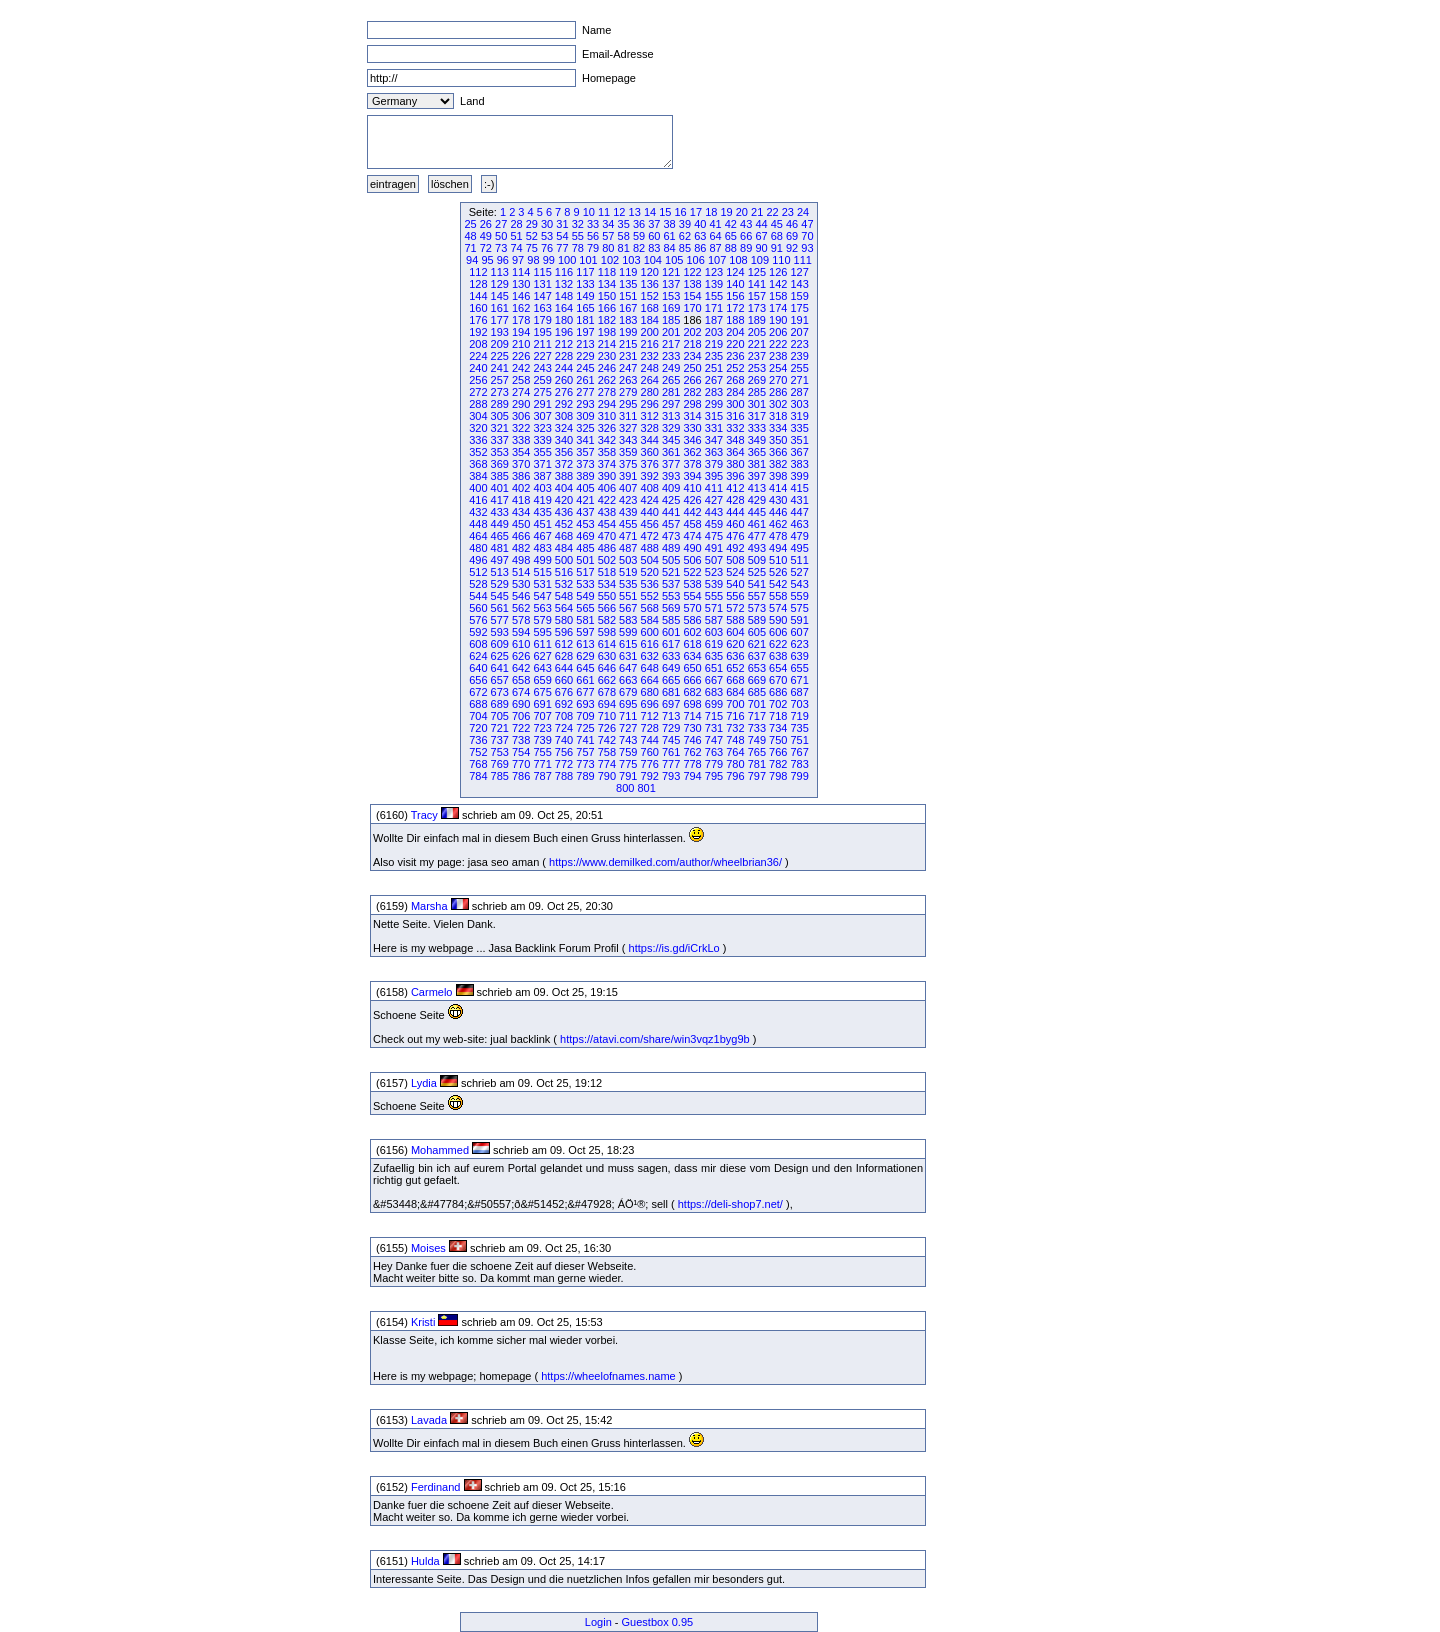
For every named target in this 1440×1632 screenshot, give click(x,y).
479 (799, 536)
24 (803, 212)
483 (542, 548)
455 (628, 524)
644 (564, 668)
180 (564, 320)
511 (799, 560)
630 (607, 656)
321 (500, 428)
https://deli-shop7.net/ (730, 1204)
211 (542, 344)
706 (521, 716)
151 (628, 296)
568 (650, 608)
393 (671, 476)
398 (778, 476)
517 (585, 572)
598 (607, 632)
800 (625, 788)
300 (735, 404)
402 (521, 488)
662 (607, 680)
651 (714, 668)
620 (735, 644)
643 (542, 668)
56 (593, 236)
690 (521, 704)
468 (564, 536)
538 (692, 584)
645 (585, 668)
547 (542, 596)
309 (585, 416)
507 (714, 560)
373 (585, 464)
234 (692, 356)
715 (714, 716)
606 (778, 632)
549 (585, 596)
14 (650, 212)
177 (500, 320)
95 (487, 260)
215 (628, 344)
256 (478, 380)
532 (564, 584)
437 (585, 512)
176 (478, 320)
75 (532, 248)
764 (735, 752)
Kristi (423, 1322)
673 (500, 692)
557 (757, 596)
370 (521, 464)
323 (542, 428)
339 (542, 440)
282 (692, 392)
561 (500, 608)
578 (521, 620)
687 (799, 692)
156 (735, 296)
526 (778, 572)
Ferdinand (436, 1487)
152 (650, 296)
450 (521, 524)
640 (478, 668)
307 (542, 416)
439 (628, 512)
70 (807, 236)
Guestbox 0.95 (658, 1622)
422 (607, 500)
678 (607, 692)
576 (478, 620)
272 (478, 392)
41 (715, 224)
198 (607, 332)
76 (547, 248)
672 (478, 692)
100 (567, 260)
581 (585, 620)
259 (542, 380)
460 (735, 524)
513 (500, 572)
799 (799, 776)
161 (500, 308)
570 (692, 608)
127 (799, 272)
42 (731, 224)
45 (777, 224)
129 (500, 284)
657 (500, 680)
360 (650, 452)
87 (715, 248)
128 (478, 284)
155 (714, 296)
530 (521, 584)
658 (521, 680)
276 (564, 392)
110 (781, 260)
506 (692, 560)
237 (757, 356)
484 (564, 548)
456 (650, 524)
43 (746, 224)
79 (593, 248)
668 (735, 680)
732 (735, 728)
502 (607, 560)
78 (578, 248)
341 (585, 440)
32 (578, 224)
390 (607, 476)
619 (714, 644)
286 (778, 392)
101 (588, 260)
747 (714, 740)
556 (735, 596)
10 (589, 212)
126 (778, 272)
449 (500, 524)
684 (735, 692)
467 (542, 536)
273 (500, 392)
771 (542, 764)
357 (585, 452)
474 (692, 536)
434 (521, 512)
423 (628, 500)
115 (542, 272)
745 (671, 740)
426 (692, 500)
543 (799, 584)
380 (735, 464)
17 (696, 212)
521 (671, 572)
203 (714, 332)
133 (585, 284)
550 (607, 596)
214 (607, 344)
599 (628, 632)
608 (478, 644)
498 (521, 560)
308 (564, 416)
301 (757, 404)
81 (624, 248)
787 (542, 776)
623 (799, 644)
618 (692, 644)
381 (757, 464)
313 (671, 416)
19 (726, 212)
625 (500, 656)
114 (521, 272)
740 (564, 740)
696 (650, 704)
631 (628, 656)
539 (714, 584)
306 (521, 416)
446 (778, 512)
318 (778, 416)
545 (500, 596)
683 (714, 692)
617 (671, 644)
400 (478, 488)
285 (757, 392)
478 (778, 536)
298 (692, 404)
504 (650, 560)
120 (650, 272)
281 (671, 392)
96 (503, 260)
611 (542, 644)
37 (654, 224)
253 (757, 368)
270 (778, 380)
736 (478, 740)
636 (735, 656)
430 (778, 500)
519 (628, 572)
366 (778, 452)
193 (500, 332)
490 (692, 548)
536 (650, 584)
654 (778, 668)
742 (607, 740)
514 (521, 572)
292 (564, 404)
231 (628, 356)
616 (650, 644)
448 (478, 524)
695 (628, 704)
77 (562, 248)
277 (585, 392)
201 (671, 332)
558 (778, 596)
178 (521, 320)
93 (807, 248)
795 (714, 776)
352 (478, 452)
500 (564, 560)
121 (671, 272)
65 (731, 236)
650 (692, 668)
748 (735, 740)
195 (542, 332)
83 (654, 248)
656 (478, 680)
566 (607, 608)
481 (500, 548)
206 (778, 332)
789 (585, 776)
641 (500, 668)
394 (692, 476)
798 (778, 776)
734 (778, 728)
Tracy (424, 815)
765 (757, 752)
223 (799, 344)
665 (671, 680)
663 (628, 680)
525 (757, 572)
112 (478, 272)
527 (799, 572)
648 (650, 668)
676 (564, 692)
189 (757, 320)
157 (757, 296)
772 (564, 764)
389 (585, 476)
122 (692, 272)
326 (607, 428)
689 (500, 704)
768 (478, 764)
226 (521, 356)
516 (564, 572)
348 (735, 440)
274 (521, 392)
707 (542, 716)
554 (692, 596)
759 (628, 752)
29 (532, 224)
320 (478, 428)
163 (542, 308)
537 (671, 584)
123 (714, 272)
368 (478, 464)
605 (757, 632)
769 (500, 764)
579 (542, 620)
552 (650, 596)
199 (628, 332)
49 (486, 236)
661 (585, 680)
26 (486, 224)
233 (671, 356)
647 (628, 668)
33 (593, 224)
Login (598, 1622)
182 (607, 320)
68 (777, 236)
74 (516, 248)
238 (778, 356)
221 (757, 344)
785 (500, 776)
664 (650, 680)
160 (478, 308)
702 (778, 704)
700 (735, 704)
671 (799, 680)
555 (714, 596)
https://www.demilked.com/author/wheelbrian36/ (665, 862)
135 (628, 284)
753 (500, 752)
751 (799, 740)
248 (650, 368)
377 (671, 464)
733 (757, 728)
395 (714, 476)
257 (500, 380)
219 (714, 344)
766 (778, 752)
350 (778, 440)
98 (533, 260)
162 (521, 308)
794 (692, 776)
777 (671, 764)
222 (778, 344)
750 (778, 740)
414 (778, 488)
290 (521, 404)
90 (761, 248)
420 (564, 500)
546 (521, 596)
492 (735, 548)
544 (478, 596)
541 (757, 584)
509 (757, 560)
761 (671, 752)
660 (564, 680)
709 (585, 716)
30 (547, 224)
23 (788, 212)
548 (564, 596)
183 (628, 320)
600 (650, 632)
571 (714, 608)
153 (671, 296)
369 (500, 464)
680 (650, 692)
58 (624, 236)
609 (500, 644)
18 (711, 212)
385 (500, 476)
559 (799, 596)
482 (521, 548)
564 (564, 608)
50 (501, 236)
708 (564, 716)
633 (671, 656)
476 (735, 536)
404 (564, 488)
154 (692, 296)
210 (521, 344)
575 (799, 608)
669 (757, 680)
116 (564, 272)
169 (671, 308)
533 (585, 584)
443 (714, 512)
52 (532, 236)
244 (564, 368)
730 (692, 728)
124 (735, 272)
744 (650, 740)
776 (650, 764)
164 (564, 308)
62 (685, 236)
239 (799, 356)
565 (585, 608)
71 (470, 248)
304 (478, 416)
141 (757, 284)
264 (650, 380)
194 (521, 332)
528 (478, 584)
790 (607, 776)
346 (692, 440)
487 (628, 548)
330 (692, 428)
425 (671, 500)
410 (692, 488)
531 (542, 584)
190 (778, 320)
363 (714, 452)
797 (757, 776)
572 (735, 608)
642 (521, 668)
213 (585, 344)
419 (542, 500)
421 (585, 500)
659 (542, 680)
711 (628, 716)
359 (628, 452)
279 (628, 392)
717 (757, 716)
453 (585, 524)
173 (757, 308)
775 (628, 764)
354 (521, 452)
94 (472, 260)
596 (564, 632)
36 (639, 224)
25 (470, 224)
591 (799, 620)
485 (585, 548)
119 (628, 272)
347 (714, 440)
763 (714, 752)
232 (650, 356)
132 (564, 284)
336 (478, 440)
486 (607, 548)
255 (799, 368)
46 (792, 224)
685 (757, 692)
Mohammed (440, 1150)
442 (692, 512)
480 (478, 548)
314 (692, 416)
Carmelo (432, 992)
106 (695, 260)
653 (757, 668)
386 (521, 476)
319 (799, 416)
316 (735, 416)
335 (799, 428)
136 (650, 284)
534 (607, 584)
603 (714, 632)
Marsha (429, 906)
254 (778, 368)
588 (735, 620)
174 (778, 308)
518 (607, 572)
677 (585, 692)
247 (628, 368)
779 (714, 764)
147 (542, 296)
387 (542, 476)
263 (628, 380)
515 (542, 572)
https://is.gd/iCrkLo (674, 948)
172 (735, 308)
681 (671, 692)
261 (585, 380)
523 (714, 572)
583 (628, 620)
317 (757, 416)
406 (607, 488)
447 (799, 512)
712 (650, 716)
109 (760, 260)
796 (735, 776)
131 (542, 284)
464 (478, 536)
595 (542, 632)
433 (500, 512)
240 (478, 368)
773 (585, 764)
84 (670, 248)
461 (757, 524)
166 (607, 308)
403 (542, 488)
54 (562, 236)
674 (521, 692)
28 (516, 224)
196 (564, 332)
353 (500, 452)
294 (607, 404)
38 (670, 224)
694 (607, 704)
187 (714, 320)
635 (714, 656)
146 (521, 296)
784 (478, 776)
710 (607, 716)
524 (735, 572)
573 (757, 608)
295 (628, 404)
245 (585, 368)
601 (671, 632)
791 (628, 776)
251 (714, 368)
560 (478, 608)
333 (757, 428)
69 (792, 236)
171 (714, 308)
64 (715, 236)
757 (585, 752)
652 (735, 668)
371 (542, 464)
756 (564, 752)
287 (799, 392)
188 (735, 320)
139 (714, 284)
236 (735, 356)
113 (500, 272)
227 (542, 356)
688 (478, 704)
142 (778, 284)
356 (564, 452)
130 (521, 284)
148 (564, 296)
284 (735, 392)
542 (778, 584)
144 (478, 296)
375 (628, 464)
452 (564, 524)
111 (803, 260)
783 (799, 764)
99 (549, 260)
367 (799, 452)
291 (542, 404)
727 (628, 728)
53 (547, 236)
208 (478, 344)
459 (714, 524)
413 (757, 488)
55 (578, 236)
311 (628, 416)
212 (564, 344)
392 (650, 476)
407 (628, 488)
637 (757, 656)
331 (714, 428)
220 (735, 344)
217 (671, 344)
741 (585, 740)
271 (799, 380)
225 (500, 356)
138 (692, 284)
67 (761, 236)
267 (714, 380)
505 (671, 560)
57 (608, 236)
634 (692, 656)
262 (607, 380)
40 (700, 224)
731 (714, 728)
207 (799, 332)
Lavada (429, 1420)
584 (650, 620)
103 (631, 260)
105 (674, 260)
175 (799, 308)
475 (714, 536)
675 (542, 692)
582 (607, 620)
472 (650, 536)
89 (746, 248)
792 (650, 776)
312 (650, 416)
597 (585, 632)
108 (738, 260)
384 (478, 476)
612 (564, 644)
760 (650, 752)
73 (501, 248)
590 (778, 620)
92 (792, 248)
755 (542, 752)
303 (799, 404)
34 (608, 224)
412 (735, 488)
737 (500, 740)
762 (692, 752)
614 (607, 644)
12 (619, 212)
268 (735, 380)
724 (564, 728)
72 (486, 248)
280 (650, 392)
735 (799, 728)
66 (746, 236)
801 (646, 788)
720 (478, 728)
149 (585, 296)
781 (757, 764)
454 (607, 524)
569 (671, 608)
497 (500, 560)
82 (639, 248)
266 (692, 380)
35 (624, 224)
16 (681, 212)
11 (604, 212)
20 (742, 212)
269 (757, 380)
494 (778, 548)
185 (671, 320)
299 (714, 404)
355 (542, 452)
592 (478, 632)
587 (714, 620)
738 (521, 740)
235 (714, 356)
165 (585, 308)
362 (692, 452)
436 (564, 512)
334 (778, 428)
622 (778, 644)
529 (500, 584)
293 (585, 404)
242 (521, 368)
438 (607, 512)
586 (692, 620)
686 (778, 692)
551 (628, 596)
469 (585, 536)
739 (542, 740)
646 (607, 668)
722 (521, 728)
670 (778, 680)
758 (607, 752)
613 (585, 644)
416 (478, 500)
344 (650, 440)
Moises (428, 1248)
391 (628, 476)
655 (799, 668)
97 (518, 260)
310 (607, 416)
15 (665, 212)
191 (799, 320)
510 (778, 560)
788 (564, 776)
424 (650, 500)
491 (714, 548)
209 (500, 344)
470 (607, 536)
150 (607, 296)
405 (585, 488)
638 (778, 656)
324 (564, 428)
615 (628, 644)
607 (799, 632)
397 (757, 476)
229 (585, 356)
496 (478, 560)
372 (564, 464)
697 (671, 704)
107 (717, 260)
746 (692, 740)
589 (757, 620)
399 (799, 476)
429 (757, 500)
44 (761, 224)
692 (564, 704)
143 (799, 284)
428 (735, 500)
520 (650, 572)
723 (542, 728)
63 (700, 236)
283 (714, 392)
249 (671, 368)
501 (585, 560)
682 (692, 692)
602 (692, 632)
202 (692, 332)
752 (478, 752)
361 (671, 452)
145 (500, 296)
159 (799, 296)
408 (650, 488)
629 (585, 656)
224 (478, 356)
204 (735, 332)
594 (521, 632)
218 (692, 344)
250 (692, 368)
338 (521, 440)
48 (470, 236)
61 (670, 236)
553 (671, 596)
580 (564, 620)
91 (777, 248)
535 (628, 584)
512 (478, 572)
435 (542, 512)
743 (628, 740)
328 (650, 428)
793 (671, 776)
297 (671, 404)
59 (639, 236)
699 (714, 704)
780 (735, 764)
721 (500, 728)
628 (564, 656)
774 (607, 764)
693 (585, 704)
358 (607, 452)
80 (608, 248)
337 (500, 440)
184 (650, 320)
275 (542, 392)
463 (799, 524)
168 (650, 308)
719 (799, 716)
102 (610, 260)
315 (714, 416)
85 (685, 248)
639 (799, 656)
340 (564, 440)
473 (671, 536)
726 (607, 728)
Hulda (425, 1561)
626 (521, 656)
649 (671, 668)
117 (585, 272)
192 (478, 332)
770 (521, 764)
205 (757, 332)
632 (650, 656)
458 (692, 524)
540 (735, 584)
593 (500, 632)
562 (521, 608)
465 (500, 536)
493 (757, 548)
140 (735, 284)
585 (671, 620)
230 (607, 356)
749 (757, 740)
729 (671, 728)
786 (521, 776)
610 (521, 644)
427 (714, 500)
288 (478, 404)
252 (735, 368)
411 (714, 488)
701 (757, 704)
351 (799, 440)
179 (542, 320)
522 (692, 572)
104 (653, 260)
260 (564, 380)
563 (542, 608)
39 (685, 224)
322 (521, 428)
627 (542, 656)
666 (692, 680)
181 (585, 320)
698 (692, 704)
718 (778, 716)
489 (671, 548)
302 (778, 404)
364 (735, 452)
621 (757, 644)
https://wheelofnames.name (608, 1376)
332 (735, 428)
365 (757, 452)
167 (628, 308)
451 (542, 524)
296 (650, 404)
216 (650, 344)
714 (692, 716)
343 (628, 440)
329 (671, 428)
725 (585, 728)
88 (731, 248)
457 (671, 524)
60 (654, 236)
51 (516, 236)
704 (478, 716)
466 (521, 536)
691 (542, 704)
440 (650, 512)
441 (671, 512)
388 (564, 476)
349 (757, 440)
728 (650, 728)
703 (799, 704)
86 (700, 248)
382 (778, 464)
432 (478, 512)
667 (714, 680)
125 (757, 272)
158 (778, 296)
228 (564, 356)
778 (692, 764)
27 (501, 224)
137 (671, 284)
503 (628, 560)
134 (607, 284)
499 (542, 560)
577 (500, 620)
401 (500, 488)
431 (799, 500)
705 (500, 716)
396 (735, 476)
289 (500, 404)
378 (692, 464)
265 (671, 380)
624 (478, 656)
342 (607, 440)
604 (735, 632)
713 (671, 716)
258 (521, 380)
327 (628, 428)
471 (628, 536)
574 (778, 608)
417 (500, 500)
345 (671, 440)
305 (500, 416)
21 (757, 212)
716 (735, 716)
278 (607, 392)
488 (650, 548)
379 (714, 464)
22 (772, 212)
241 (500, 368)
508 (735, 560)
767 (799, 752)
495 (799, 548)
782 (778, 764)
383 (799, 464)
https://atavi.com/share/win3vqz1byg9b (655, 1039)
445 (757, 512)
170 (692, 308)
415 (799, 488)
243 (542, 368)
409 (671, 488)
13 (635, 212)
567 (628, 608)
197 (585, 332)
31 (562, 224)
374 (607, 464)
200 (650, 332)
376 (650, 464)
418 (521, 500)
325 (585, 428)
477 (757, 536)
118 (607, 272)
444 (735, 512)
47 (807, 224)
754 (521, 752)
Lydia (424, 1083)
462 (778, 524)
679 (628, 692)
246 (607, 368)
